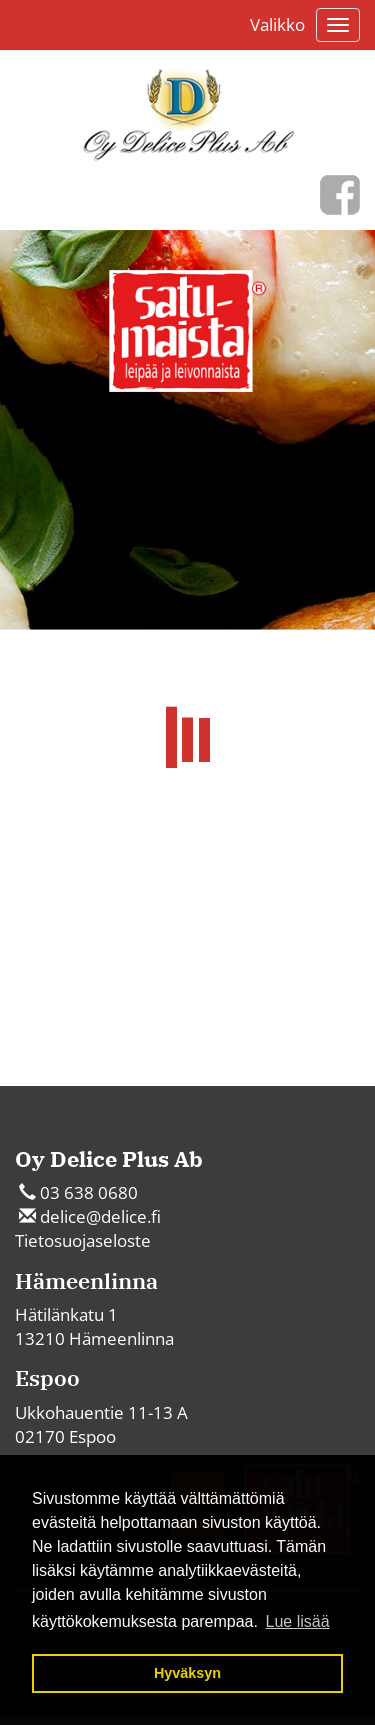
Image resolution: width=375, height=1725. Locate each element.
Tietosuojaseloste (83, 1240)
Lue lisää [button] (298, 1621)
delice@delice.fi (100, 1216)
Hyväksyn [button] (187, 1673)
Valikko (277, 24)
